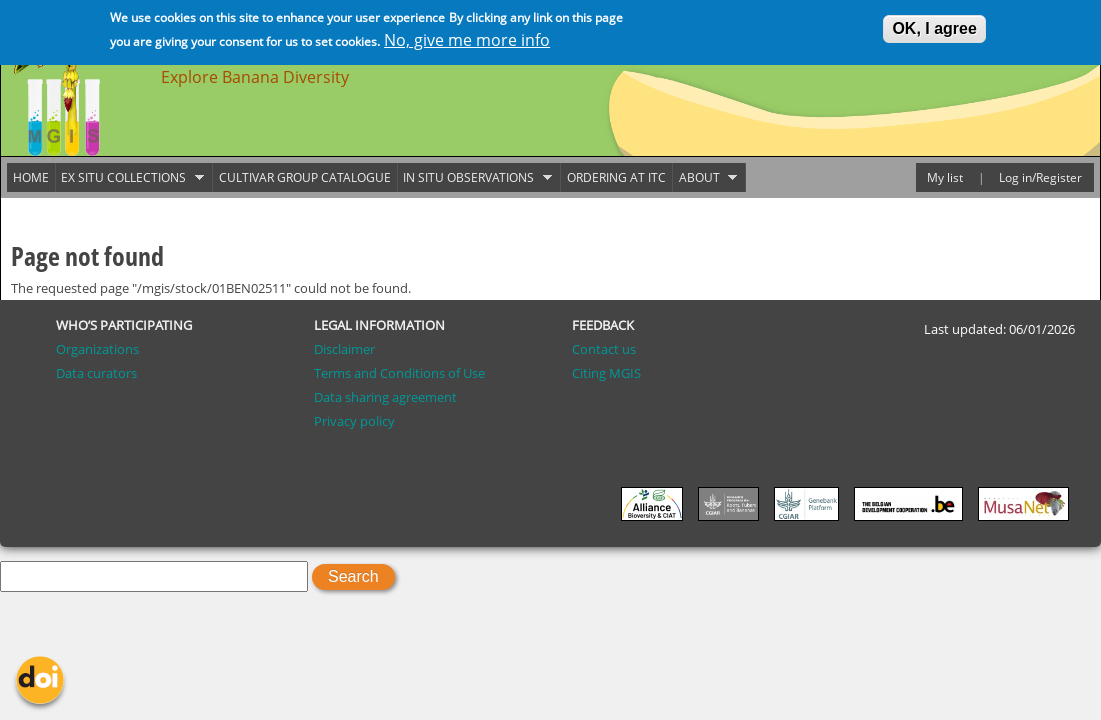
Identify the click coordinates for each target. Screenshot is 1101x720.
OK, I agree (934, 26)
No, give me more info (467, 38)
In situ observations (475, 178)
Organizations (97, 349)
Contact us (604, 349)
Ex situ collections (130, 178)
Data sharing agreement (385, 397)
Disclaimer (344, 349)
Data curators (96, 373)
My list (945, 177)
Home (31, 177)
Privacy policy (354, 421)
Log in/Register (1040, 177)
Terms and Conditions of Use (399, 373)
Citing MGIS (606, 373)
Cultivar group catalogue (305, 177)
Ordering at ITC (616, 177)
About (705, 178)
